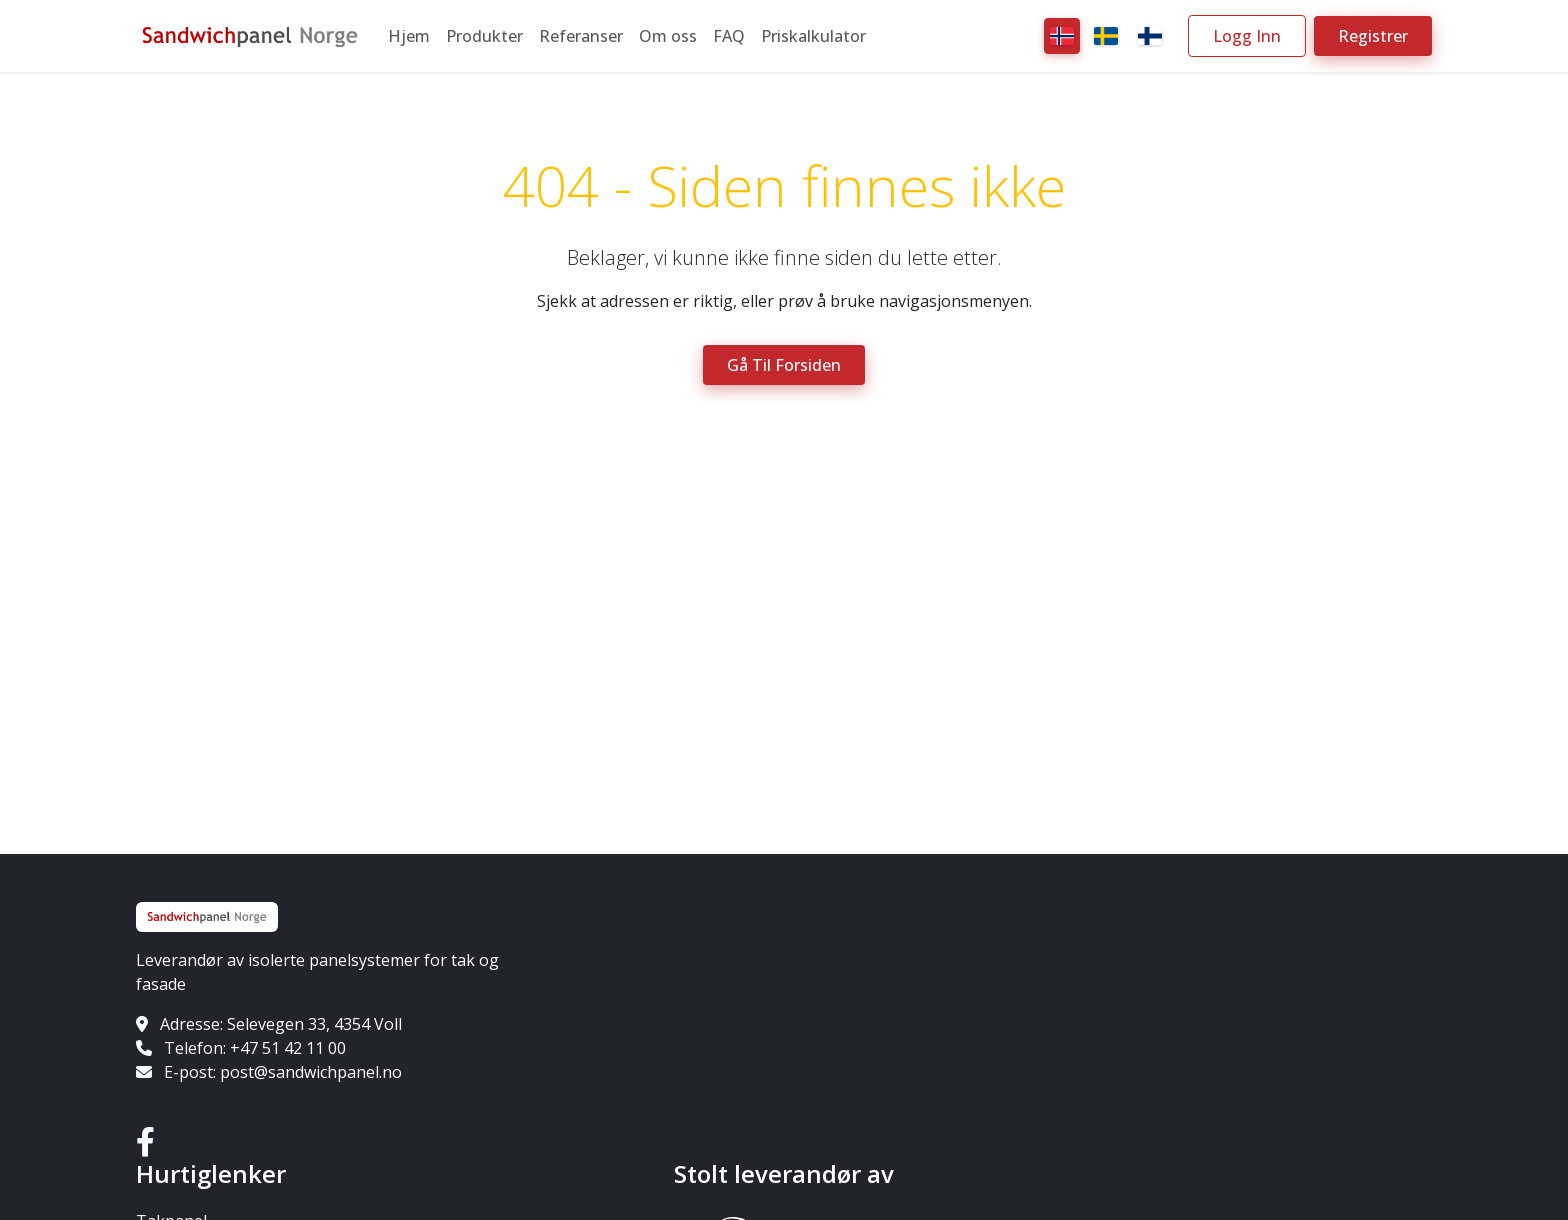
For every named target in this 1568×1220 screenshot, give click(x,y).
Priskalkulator (813, 36)
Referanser (581, 36)
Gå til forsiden (784, 365)
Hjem (409, 36)
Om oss (668, 36)
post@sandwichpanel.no (311, 1072)
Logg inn (1247, 36)
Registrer (1373, 36)
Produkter (484, 36)
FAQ (729, 36)
